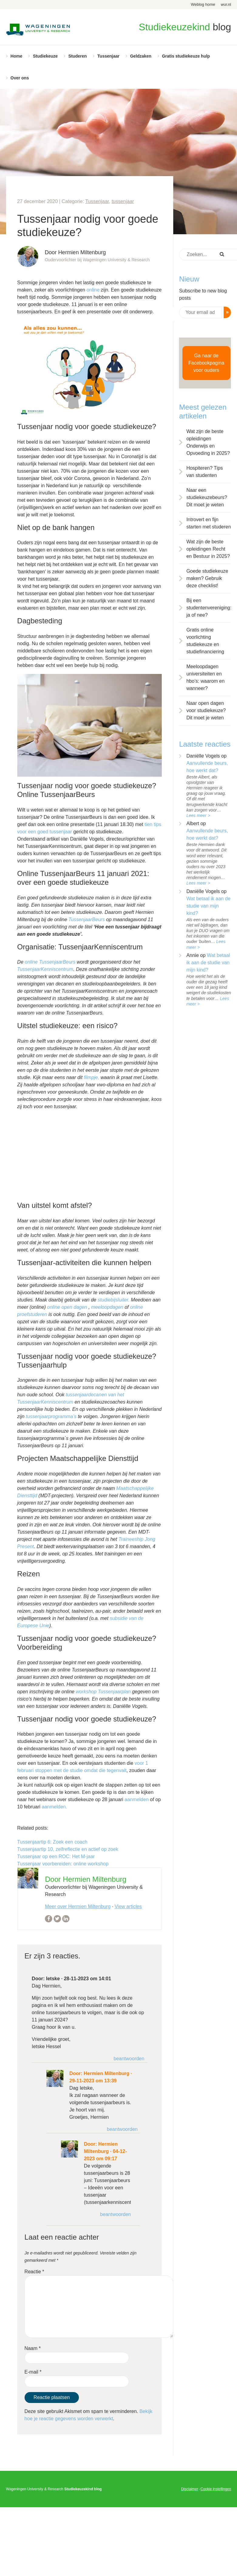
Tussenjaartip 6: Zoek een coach (52, 1842)
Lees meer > (198, 815)
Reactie (34, 2271)
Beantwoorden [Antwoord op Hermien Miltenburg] (122, 2129)
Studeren (77, 56)
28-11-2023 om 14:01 (87, 1978)
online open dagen (67, 1307)
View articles (128, 1906)
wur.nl (226, 4)
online (93, 289)
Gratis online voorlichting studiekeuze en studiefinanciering (205, 640)
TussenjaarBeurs (87, 919)
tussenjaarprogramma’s (51, 1416)
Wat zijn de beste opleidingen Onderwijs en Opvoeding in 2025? (208, 442)
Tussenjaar (108, 56)
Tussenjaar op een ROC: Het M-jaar (56, 1856)
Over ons (20, 77)
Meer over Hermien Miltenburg (77, 1906)
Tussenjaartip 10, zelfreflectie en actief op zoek (67, 1849)
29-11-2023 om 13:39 (93, 2080)
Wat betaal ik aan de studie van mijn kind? (208, 906)
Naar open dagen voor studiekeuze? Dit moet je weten (206, 710)
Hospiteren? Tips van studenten (204, 471)
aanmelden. (54, 1806)
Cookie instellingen (216, 2489)
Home (16, 56)
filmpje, (91, 1077)
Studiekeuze (45, 56)
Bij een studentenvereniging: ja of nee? (208, 608)
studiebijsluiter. (114, 1299)
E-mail (33, 2371)
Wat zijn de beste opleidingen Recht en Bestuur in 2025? (208, 549)
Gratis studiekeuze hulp (186, 56)
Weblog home (203, 4)
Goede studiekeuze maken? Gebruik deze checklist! (207, 578)
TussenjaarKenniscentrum (45, 969)
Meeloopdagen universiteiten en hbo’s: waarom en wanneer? (205, 677)
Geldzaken (140, 56)
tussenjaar (123, 201)
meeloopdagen (107, 1307)
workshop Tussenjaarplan (103, 1691)
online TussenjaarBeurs (50, 962)
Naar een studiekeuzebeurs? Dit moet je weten (206, 497)
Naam (33, 2348)
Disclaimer (189, 2489)
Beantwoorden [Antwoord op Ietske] (128, 2058)
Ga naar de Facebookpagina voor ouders (206, 363)
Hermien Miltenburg (106, 2073)
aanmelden (137, 1799)
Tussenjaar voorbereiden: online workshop (63, 1863)
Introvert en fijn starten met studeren (208, 523)
